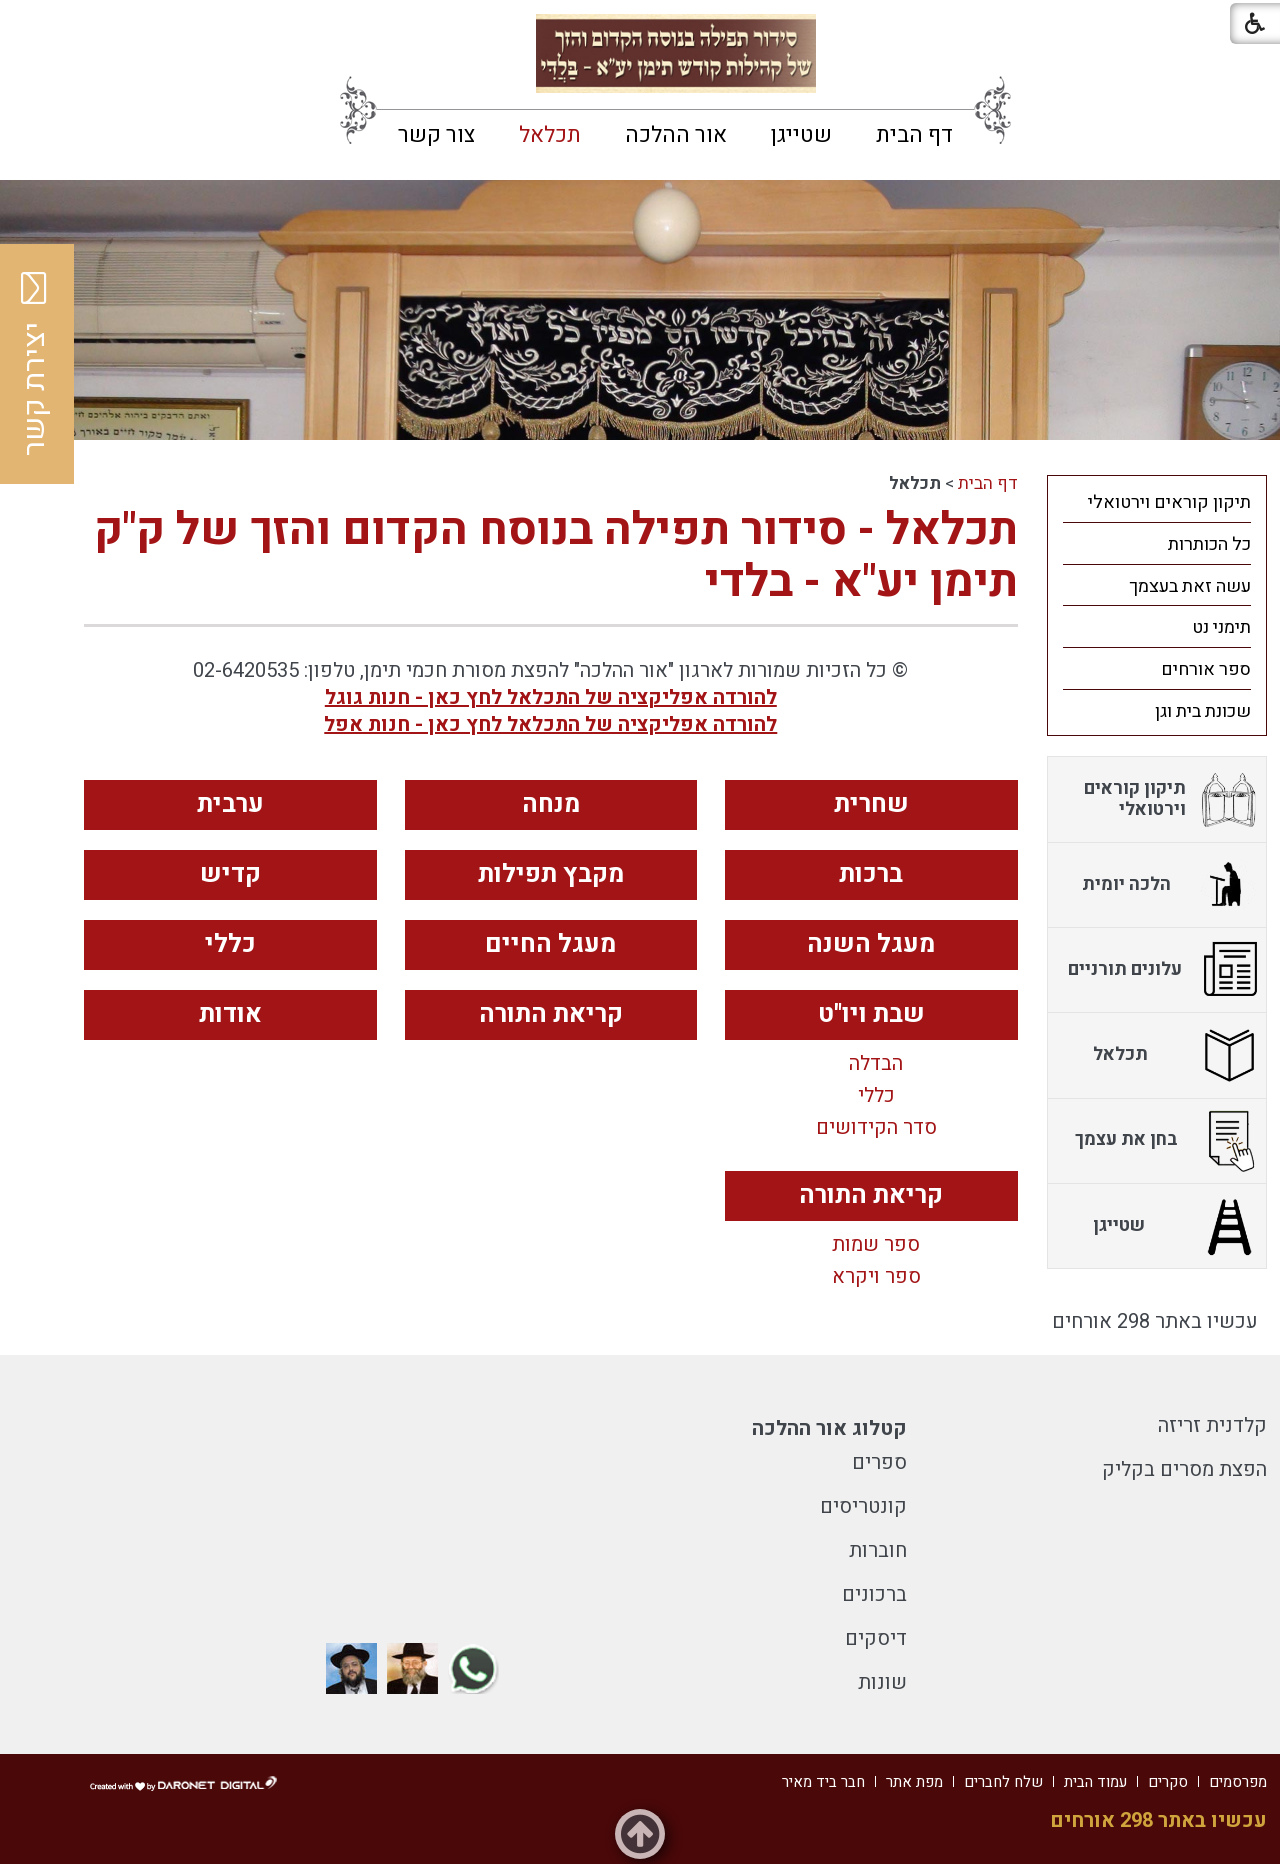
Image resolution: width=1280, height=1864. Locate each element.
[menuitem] (914, 135)
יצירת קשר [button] (35, 364)
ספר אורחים (1206, 669)
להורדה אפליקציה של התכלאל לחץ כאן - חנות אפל (550, 724)
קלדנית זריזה (1212, 1425)
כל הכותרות (1209, 544)
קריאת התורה (551, 1014)
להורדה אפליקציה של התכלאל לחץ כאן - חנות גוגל (551, 697)
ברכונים (874, 1594)
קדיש (230, 874)
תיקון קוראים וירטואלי (1169, 502)
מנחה (551, 804)
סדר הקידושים (876, 1128)
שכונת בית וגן (1203, 711)
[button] (32, 29)
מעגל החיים (550, 944)
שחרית (871, 804)
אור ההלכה (676, 135)
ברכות (871, 874)
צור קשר (436, 135)
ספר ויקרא (876, 1277)
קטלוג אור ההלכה (829, 1428)
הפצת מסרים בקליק (1184, 1469)
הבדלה (876, 1064)
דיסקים (876, 1638)
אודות (230, 1014)
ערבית (230, 804)
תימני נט (1221, 627)
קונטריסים (863, 1506)
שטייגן (801, 135)
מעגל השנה (871, 944)
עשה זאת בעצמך (1190, 586)
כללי (230, 944)
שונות (882, 1682)
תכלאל (550, 135)
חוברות (878, 1550)
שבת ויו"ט (871, 1014)
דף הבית (914, 135)
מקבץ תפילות (551, 874)
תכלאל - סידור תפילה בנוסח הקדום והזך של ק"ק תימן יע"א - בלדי (556, 556)
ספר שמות (876, 1245)
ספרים (879, 1462)
